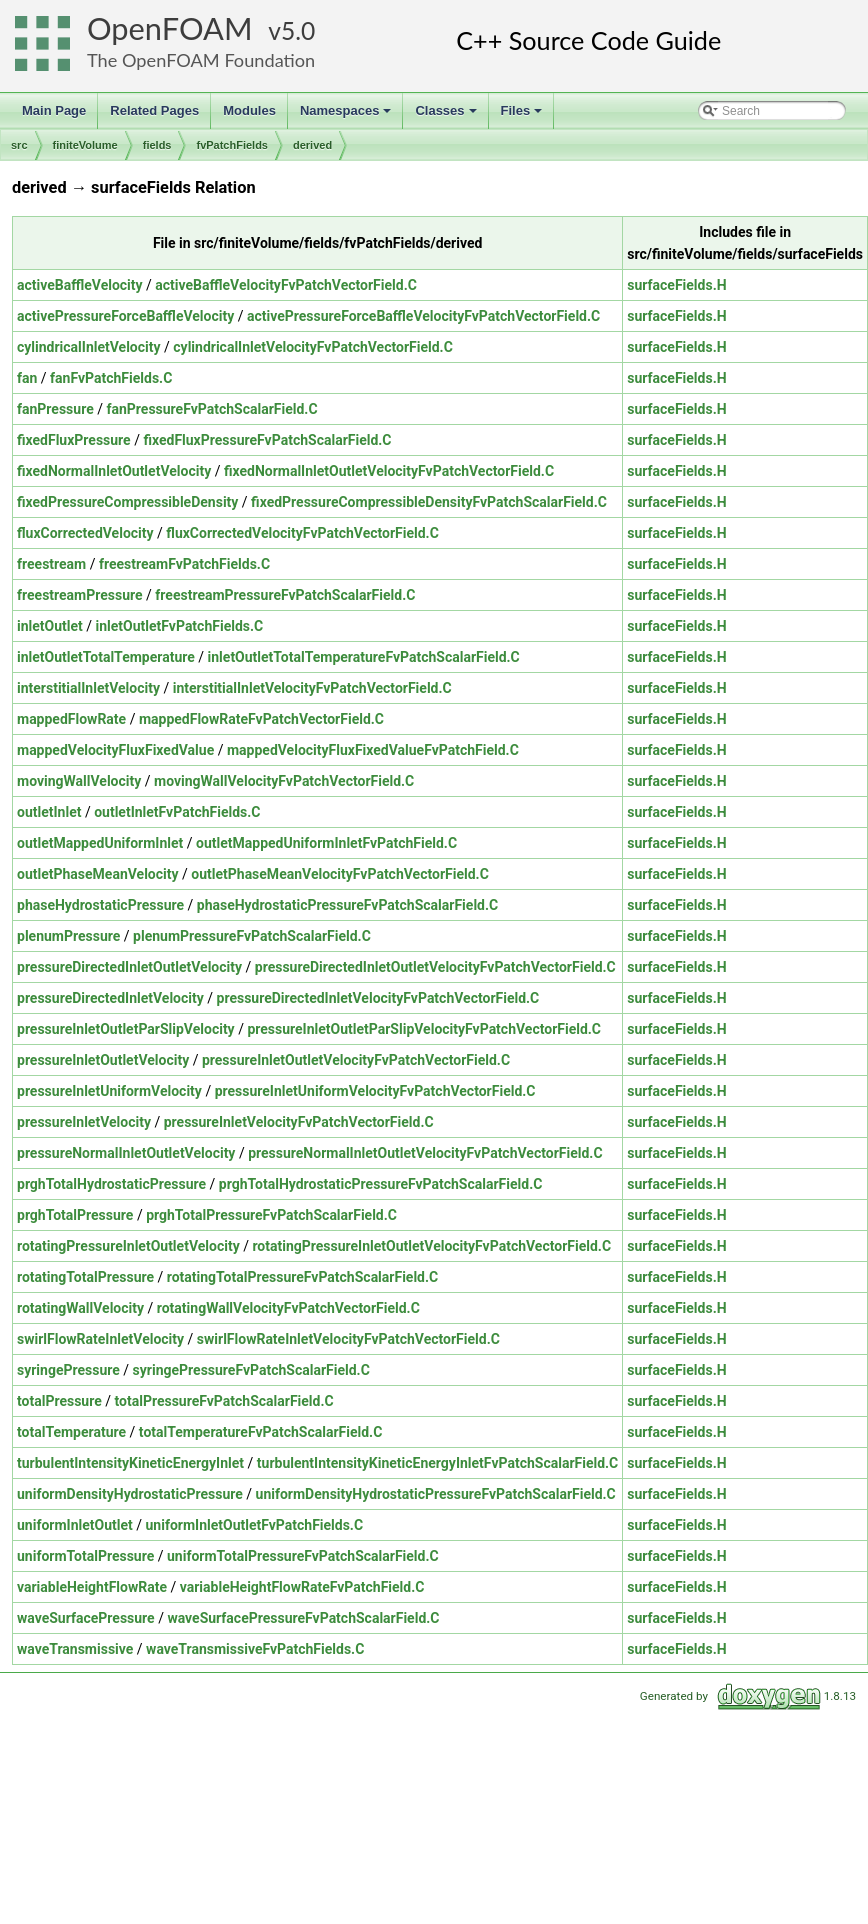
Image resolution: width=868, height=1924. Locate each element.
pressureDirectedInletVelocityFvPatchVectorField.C (378, 998)
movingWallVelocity (79, 781)
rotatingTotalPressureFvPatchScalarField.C (302, 1277)
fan (27, 378)
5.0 (298, 30)
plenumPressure (68, 936)
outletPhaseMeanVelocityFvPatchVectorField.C (340, 874)
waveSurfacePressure (86, 1618)
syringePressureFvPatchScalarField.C (251, 1370)
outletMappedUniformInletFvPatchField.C (326, 843)
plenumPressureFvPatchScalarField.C (252, 936)
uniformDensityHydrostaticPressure (130, 1494)
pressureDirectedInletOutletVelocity (129, 967)
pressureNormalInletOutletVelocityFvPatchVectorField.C (425, 1153)
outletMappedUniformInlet (100, 843)
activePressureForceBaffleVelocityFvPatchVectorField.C (423, 316)
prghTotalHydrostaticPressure (111, 1184)
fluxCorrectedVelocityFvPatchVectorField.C (302, 533)
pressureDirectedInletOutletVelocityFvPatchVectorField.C (435, 967)
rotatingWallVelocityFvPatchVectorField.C (288, 1308)
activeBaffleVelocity (80, 285)
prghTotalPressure (75, 1215)
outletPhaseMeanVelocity (98, 874)
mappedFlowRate (71, 719)
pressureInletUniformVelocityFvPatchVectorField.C (375, 1091)
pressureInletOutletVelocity (103, 1060)
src (19, 145)
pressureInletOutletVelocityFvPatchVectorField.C (356, 1060)
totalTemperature (71, 1432)
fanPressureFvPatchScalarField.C (211, 409)
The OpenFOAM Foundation (201, 60)
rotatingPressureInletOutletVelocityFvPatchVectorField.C (431, 1246)
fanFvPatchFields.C (111, 378)
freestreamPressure (80, 595)
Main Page (54, 110)
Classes (447, 116)
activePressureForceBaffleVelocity (125, 316)
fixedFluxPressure (74, 440)
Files (523, 116)
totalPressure (59, 1401)
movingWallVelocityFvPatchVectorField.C (284, 781)
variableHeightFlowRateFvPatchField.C (302, 1587)
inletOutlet (50, 626)
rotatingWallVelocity (80, 1308)
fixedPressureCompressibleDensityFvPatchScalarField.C (429, 502)
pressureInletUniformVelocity (109, 1091)
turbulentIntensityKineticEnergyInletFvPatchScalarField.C (437, 1463)
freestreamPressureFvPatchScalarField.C (285, 595)
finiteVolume (85, 145)
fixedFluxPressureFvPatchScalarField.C (267, 440)
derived (312, 145)
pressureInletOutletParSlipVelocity (126, 1029)
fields (157, 145)
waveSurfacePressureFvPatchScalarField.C (303, 1618)
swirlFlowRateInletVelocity (100, 1339)
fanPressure (55, 409)
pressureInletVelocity (84, 1122)
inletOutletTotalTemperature (106, 657)
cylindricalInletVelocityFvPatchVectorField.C (313, 347)
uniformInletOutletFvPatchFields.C (254, 1525)
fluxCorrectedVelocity (85, 533)
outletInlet (49, 812)
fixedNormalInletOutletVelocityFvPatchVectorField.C (389, 471)
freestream (51, 564)
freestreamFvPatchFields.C (184, 564)
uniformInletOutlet (75, 1525)
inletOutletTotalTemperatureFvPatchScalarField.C (364, 657)
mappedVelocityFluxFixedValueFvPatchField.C (373, 750)
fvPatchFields (232, 145)
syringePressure (68, 1370)
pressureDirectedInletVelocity (110, 998)
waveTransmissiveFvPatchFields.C (255, 1649)
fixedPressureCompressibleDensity (127, 502)
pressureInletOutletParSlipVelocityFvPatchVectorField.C (424, 1029)
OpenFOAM (170, 28)
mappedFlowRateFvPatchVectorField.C (261, 719)
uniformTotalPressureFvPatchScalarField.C (303, 1556)
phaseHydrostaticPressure (100, 905)
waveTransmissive (75, 1649)
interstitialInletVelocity (88, 688)
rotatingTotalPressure (85, 1277)
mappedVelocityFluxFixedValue (115, 750)
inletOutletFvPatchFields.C (180, 626)
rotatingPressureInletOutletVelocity (128, 1246)
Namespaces (347, 116)
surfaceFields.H (676, 285)
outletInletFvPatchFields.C (177, 812)
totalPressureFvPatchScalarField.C (224, 1401)
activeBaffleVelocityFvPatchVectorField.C (286, 285)
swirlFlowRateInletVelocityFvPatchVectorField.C (348, 1339)
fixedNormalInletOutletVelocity (114, 471)
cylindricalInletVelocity (89, 347)
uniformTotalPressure (85, 1556)
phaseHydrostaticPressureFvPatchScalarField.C (347, 905)
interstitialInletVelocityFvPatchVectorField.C (312, 688)
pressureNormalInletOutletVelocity (126, 1153)
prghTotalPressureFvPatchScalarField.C (271, 1215)
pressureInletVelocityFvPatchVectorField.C (299, 1122)
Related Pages (154, 110)
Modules (249, 110)
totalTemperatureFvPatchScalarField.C (261, 1432)
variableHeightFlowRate (92, 1587)
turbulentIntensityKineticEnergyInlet (130, 1463)
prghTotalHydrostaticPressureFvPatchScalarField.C (381, 1184)
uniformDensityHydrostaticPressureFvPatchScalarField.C (436, 1494)
